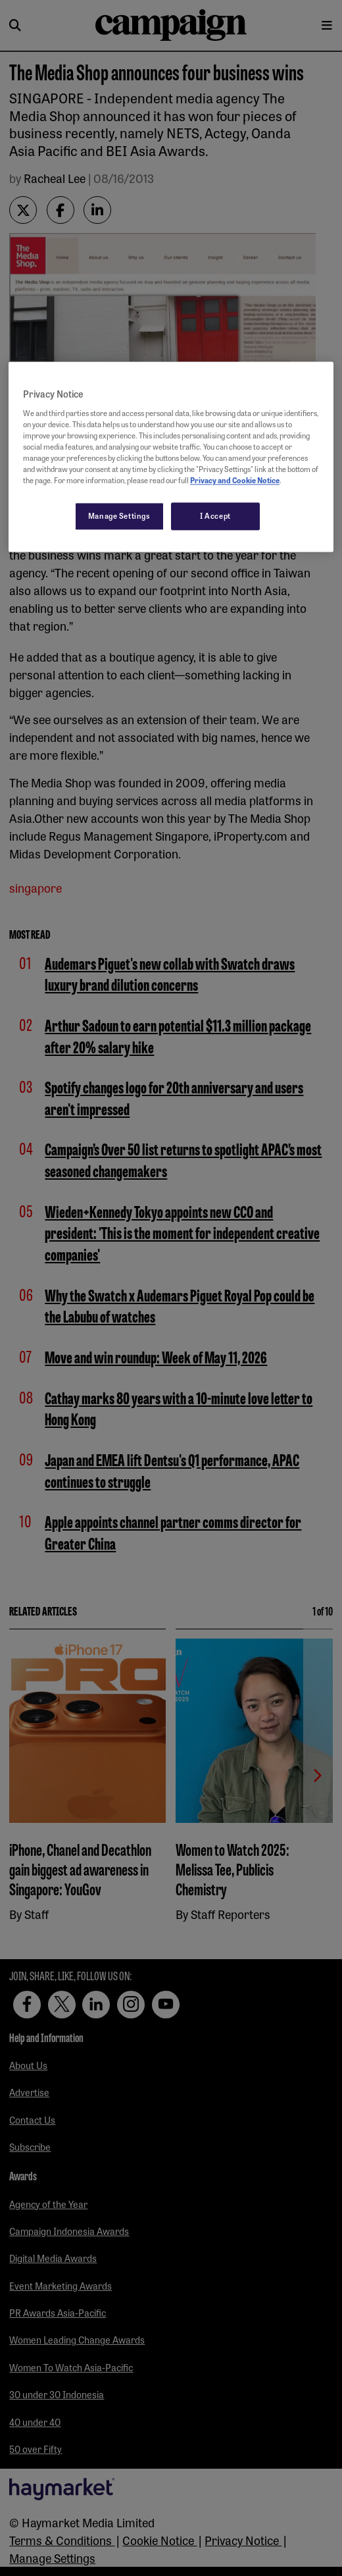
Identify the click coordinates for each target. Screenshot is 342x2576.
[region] (171, 456)
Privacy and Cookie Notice (235, 480)
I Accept (215, 515)
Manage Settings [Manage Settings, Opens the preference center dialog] (119, 515)
